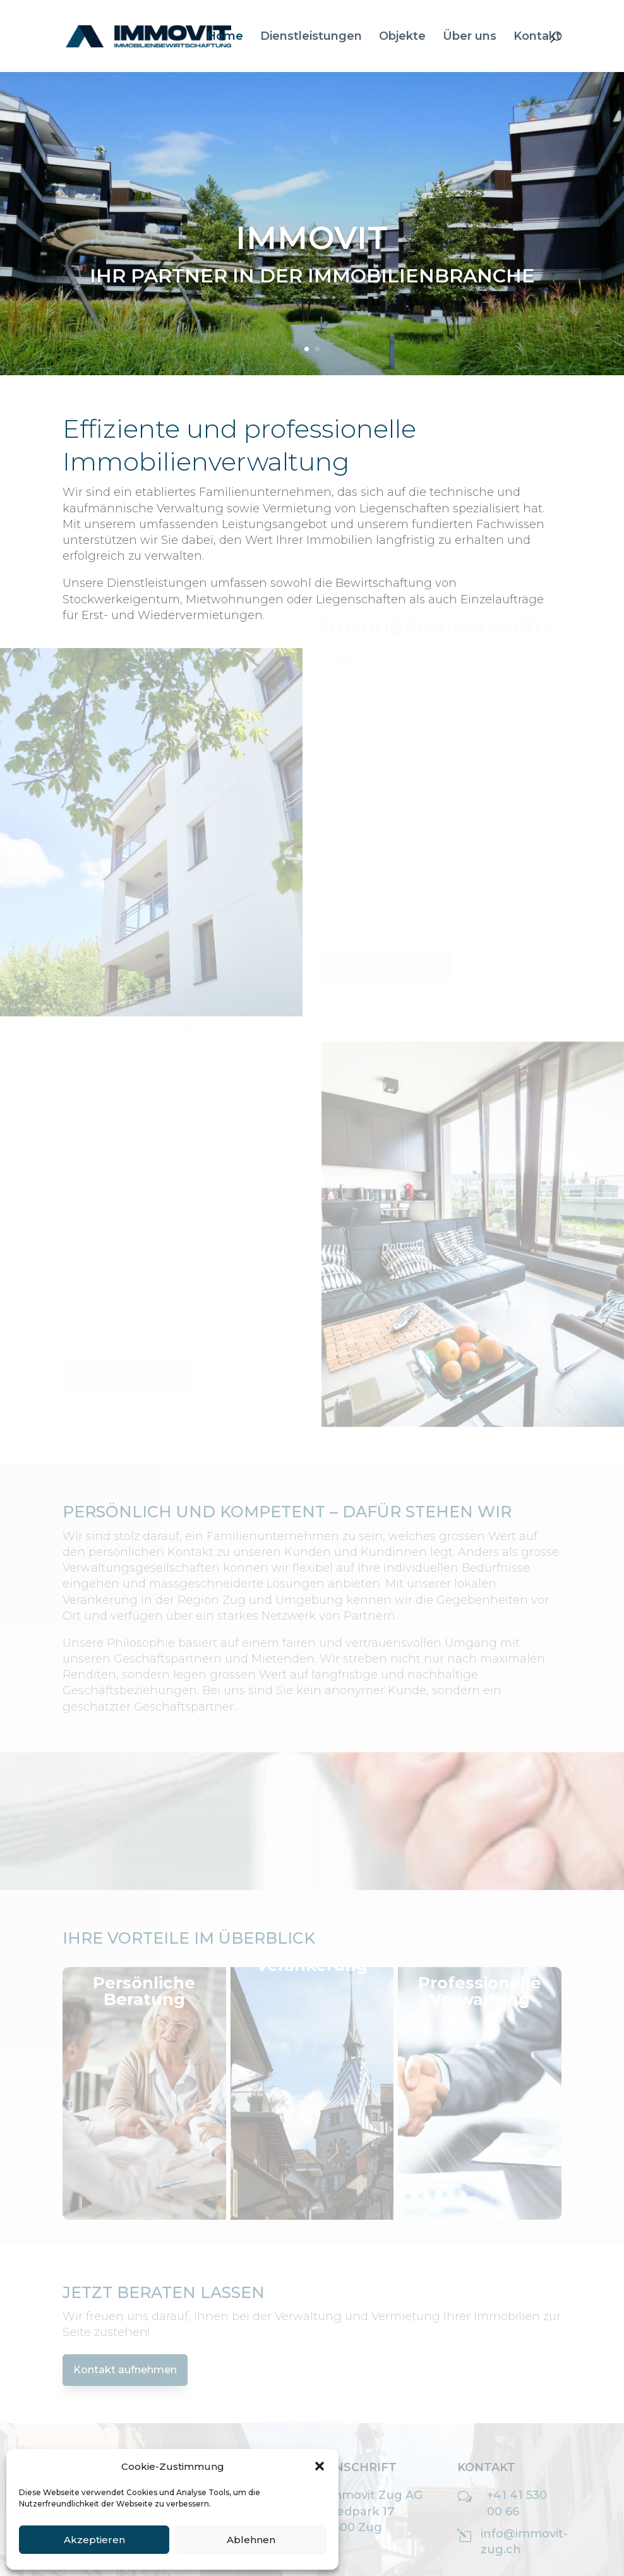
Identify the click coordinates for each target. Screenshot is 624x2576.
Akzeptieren (94, 2540)
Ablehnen (251, 2540)
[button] (319, 2466)
